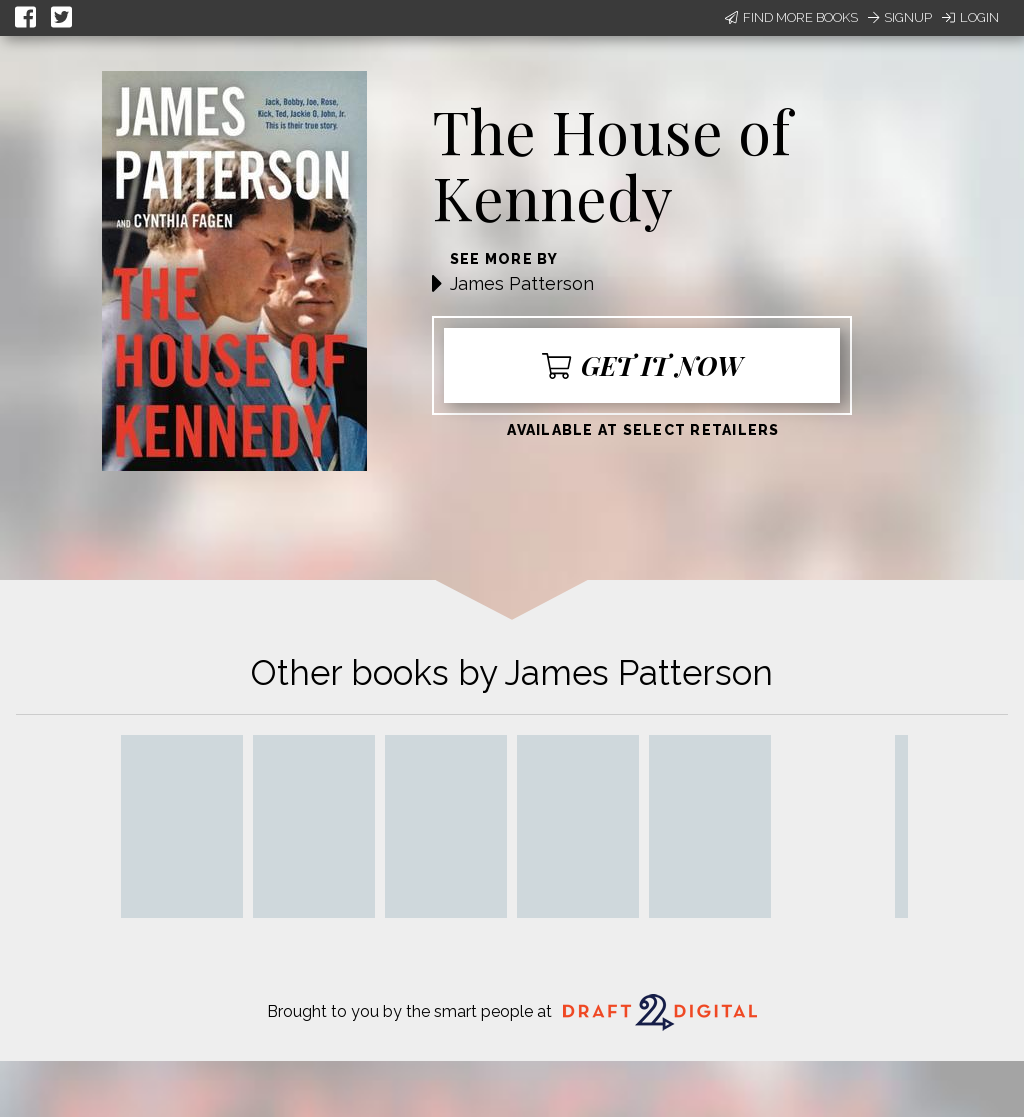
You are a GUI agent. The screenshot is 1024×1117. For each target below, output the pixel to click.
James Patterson (522, 283)
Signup (900, 17)
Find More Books (791, 17)
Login (970, 17)
